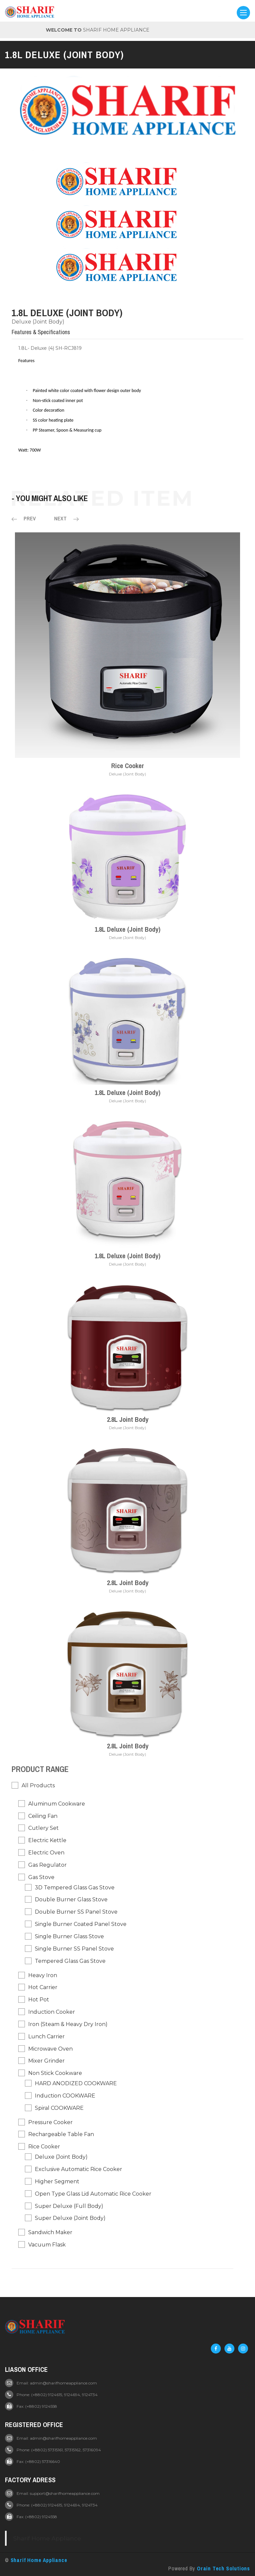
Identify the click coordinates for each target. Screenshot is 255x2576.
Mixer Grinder (46, 2061)
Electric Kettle (47, 1840)
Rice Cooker (127, 765)
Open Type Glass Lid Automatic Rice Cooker (93, 2194)
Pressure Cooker (50, 2122)
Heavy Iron (42, 1975)
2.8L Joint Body (127, 1419)
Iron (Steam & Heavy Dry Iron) (68, 2024)
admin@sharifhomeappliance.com (63, 2382)
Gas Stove (41, 1877)
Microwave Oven (50, 2049)
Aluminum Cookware (56, 1804)
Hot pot (38, 2000)
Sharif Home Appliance (47, 2538)
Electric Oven (46, 1853)
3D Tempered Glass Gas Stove (75, 1887)
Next (66, 518)
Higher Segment (57, 2181)
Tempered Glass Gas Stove (70, 1961)
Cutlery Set (43, 1828)
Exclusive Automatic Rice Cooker (78, 2169)
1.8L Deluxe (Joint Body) (127, 929)
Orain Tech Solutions (223, 2568)
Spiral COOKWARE (59, 2108)
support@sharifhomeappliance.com (65, 2493)
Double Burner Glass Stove (71, 1900)
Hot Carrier (42, 1987)
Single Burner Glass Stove (69, 1937)
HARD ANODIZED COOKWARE (76, 2084)
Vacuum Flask (47, 2245)
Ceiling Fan (42, 1816)
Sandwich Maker (50, 2233)
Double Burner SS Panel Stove (76, 1912)
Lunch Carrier (46, 2036)
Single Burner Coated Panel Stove (81, 1924)
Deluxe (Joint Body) (38, 322)
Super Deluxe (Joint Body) (70, 2218)
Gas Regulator (47, 1865)
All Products (38, 1785)
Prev (24, 518)
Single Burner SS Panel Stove (74, 1949)
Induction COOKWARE (65, 2096)
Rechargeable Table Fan (61, 2134)
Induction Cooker (51, 2012)
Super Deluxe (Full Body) (69, 2206)
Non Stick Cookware (55, 2073)
